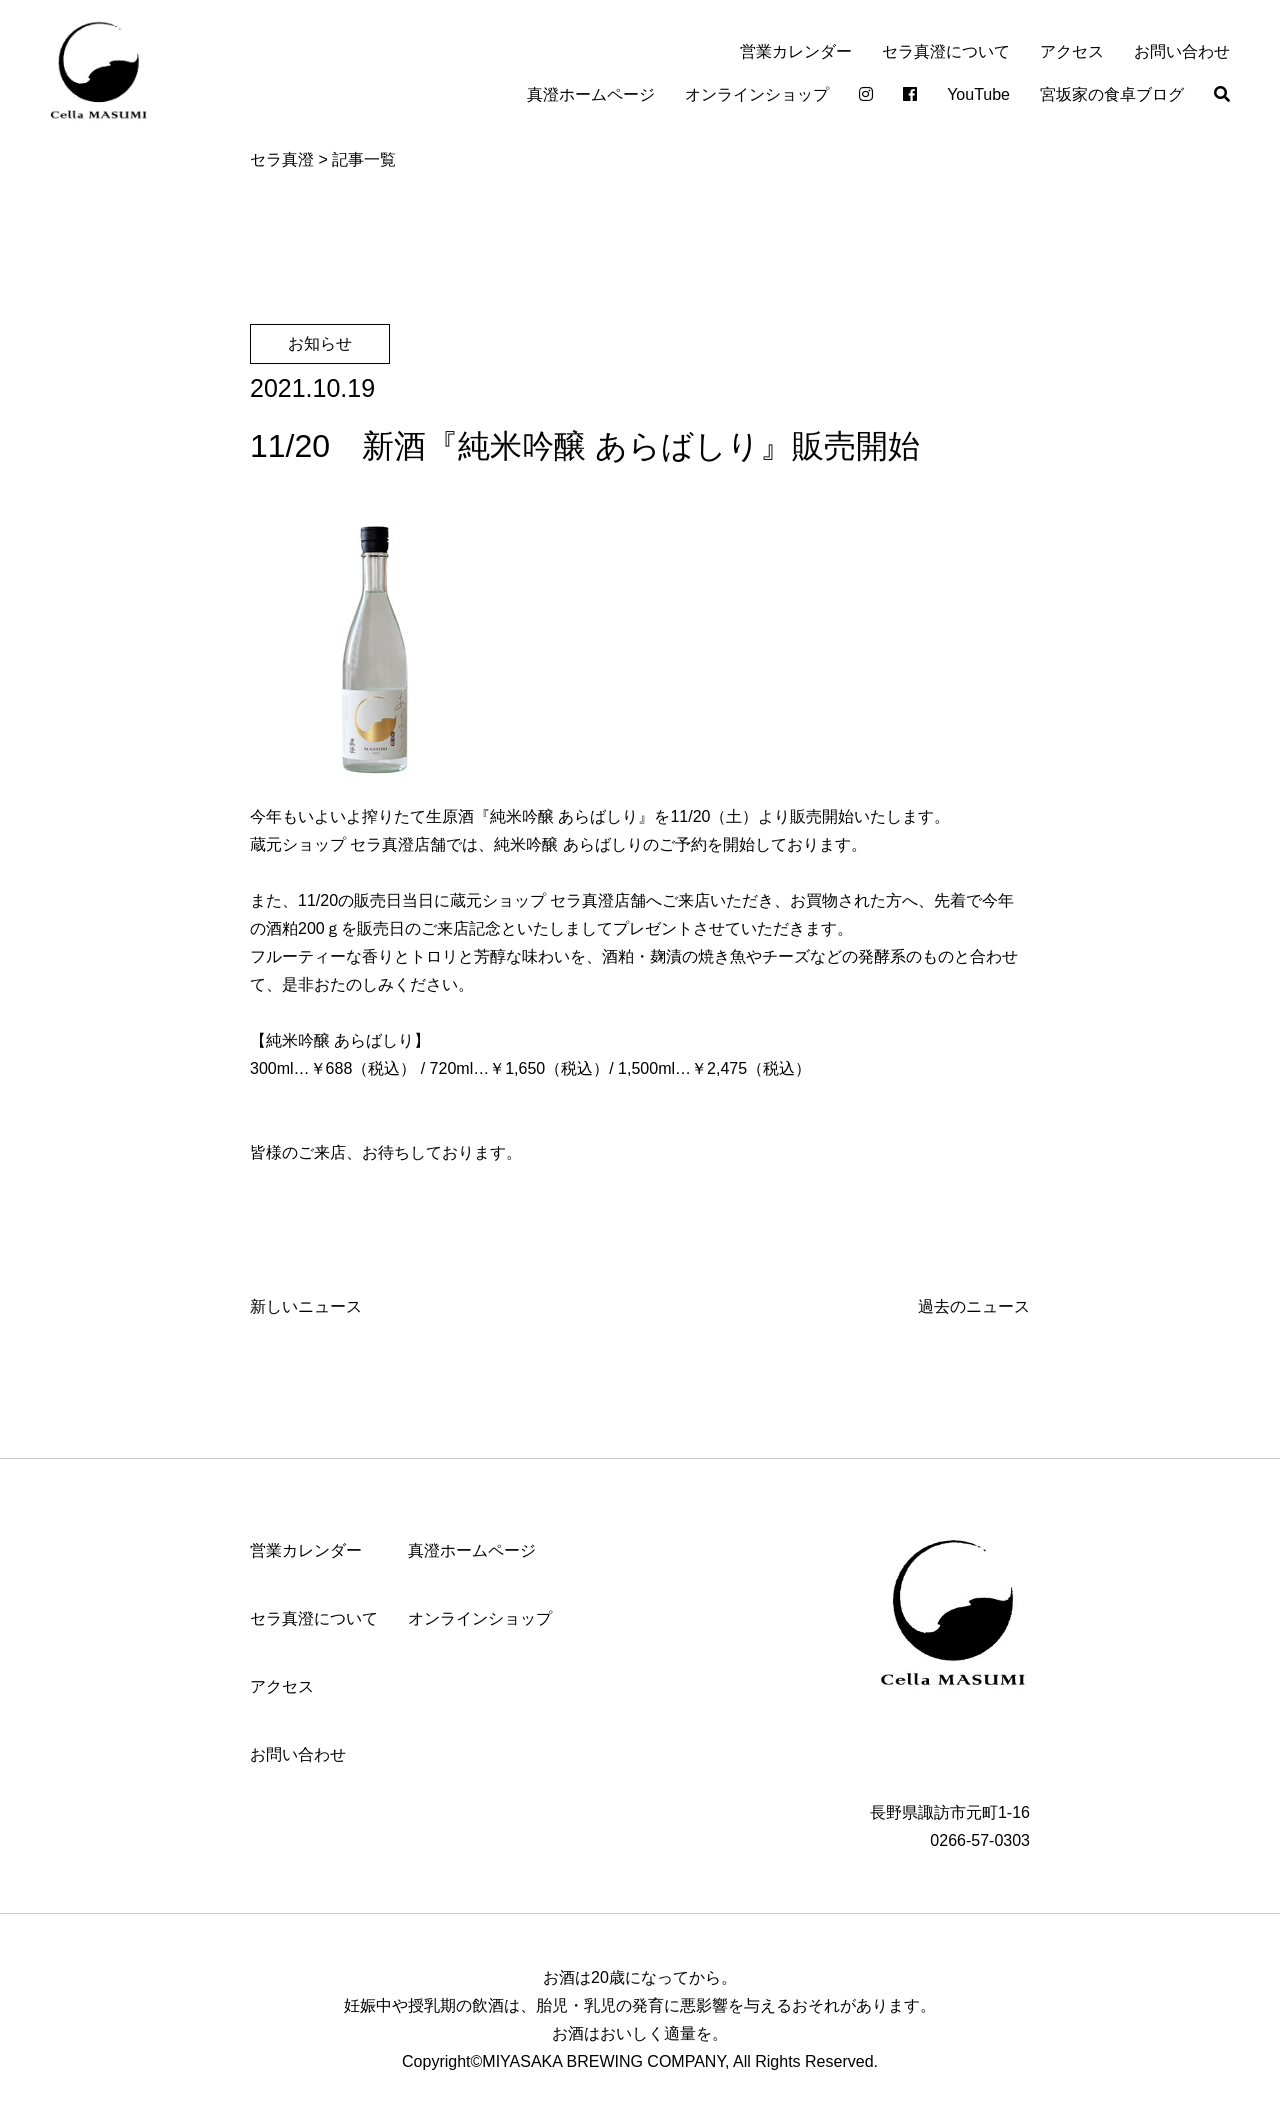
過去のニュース (974, 1306)
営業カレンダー (796, 51)
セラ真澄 (282, 159)
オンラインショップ (757, 94)
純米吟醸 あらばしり (564, 816)
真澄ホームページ (591, 94)
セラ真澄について (946, 51)
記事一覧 (364, 159)
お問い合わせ (1182, 51)
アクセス (1072, 51)
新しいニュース (306, 1306)
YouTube (978, 94)
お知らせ (320, 343)
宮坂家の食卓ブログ (1112, 94)
